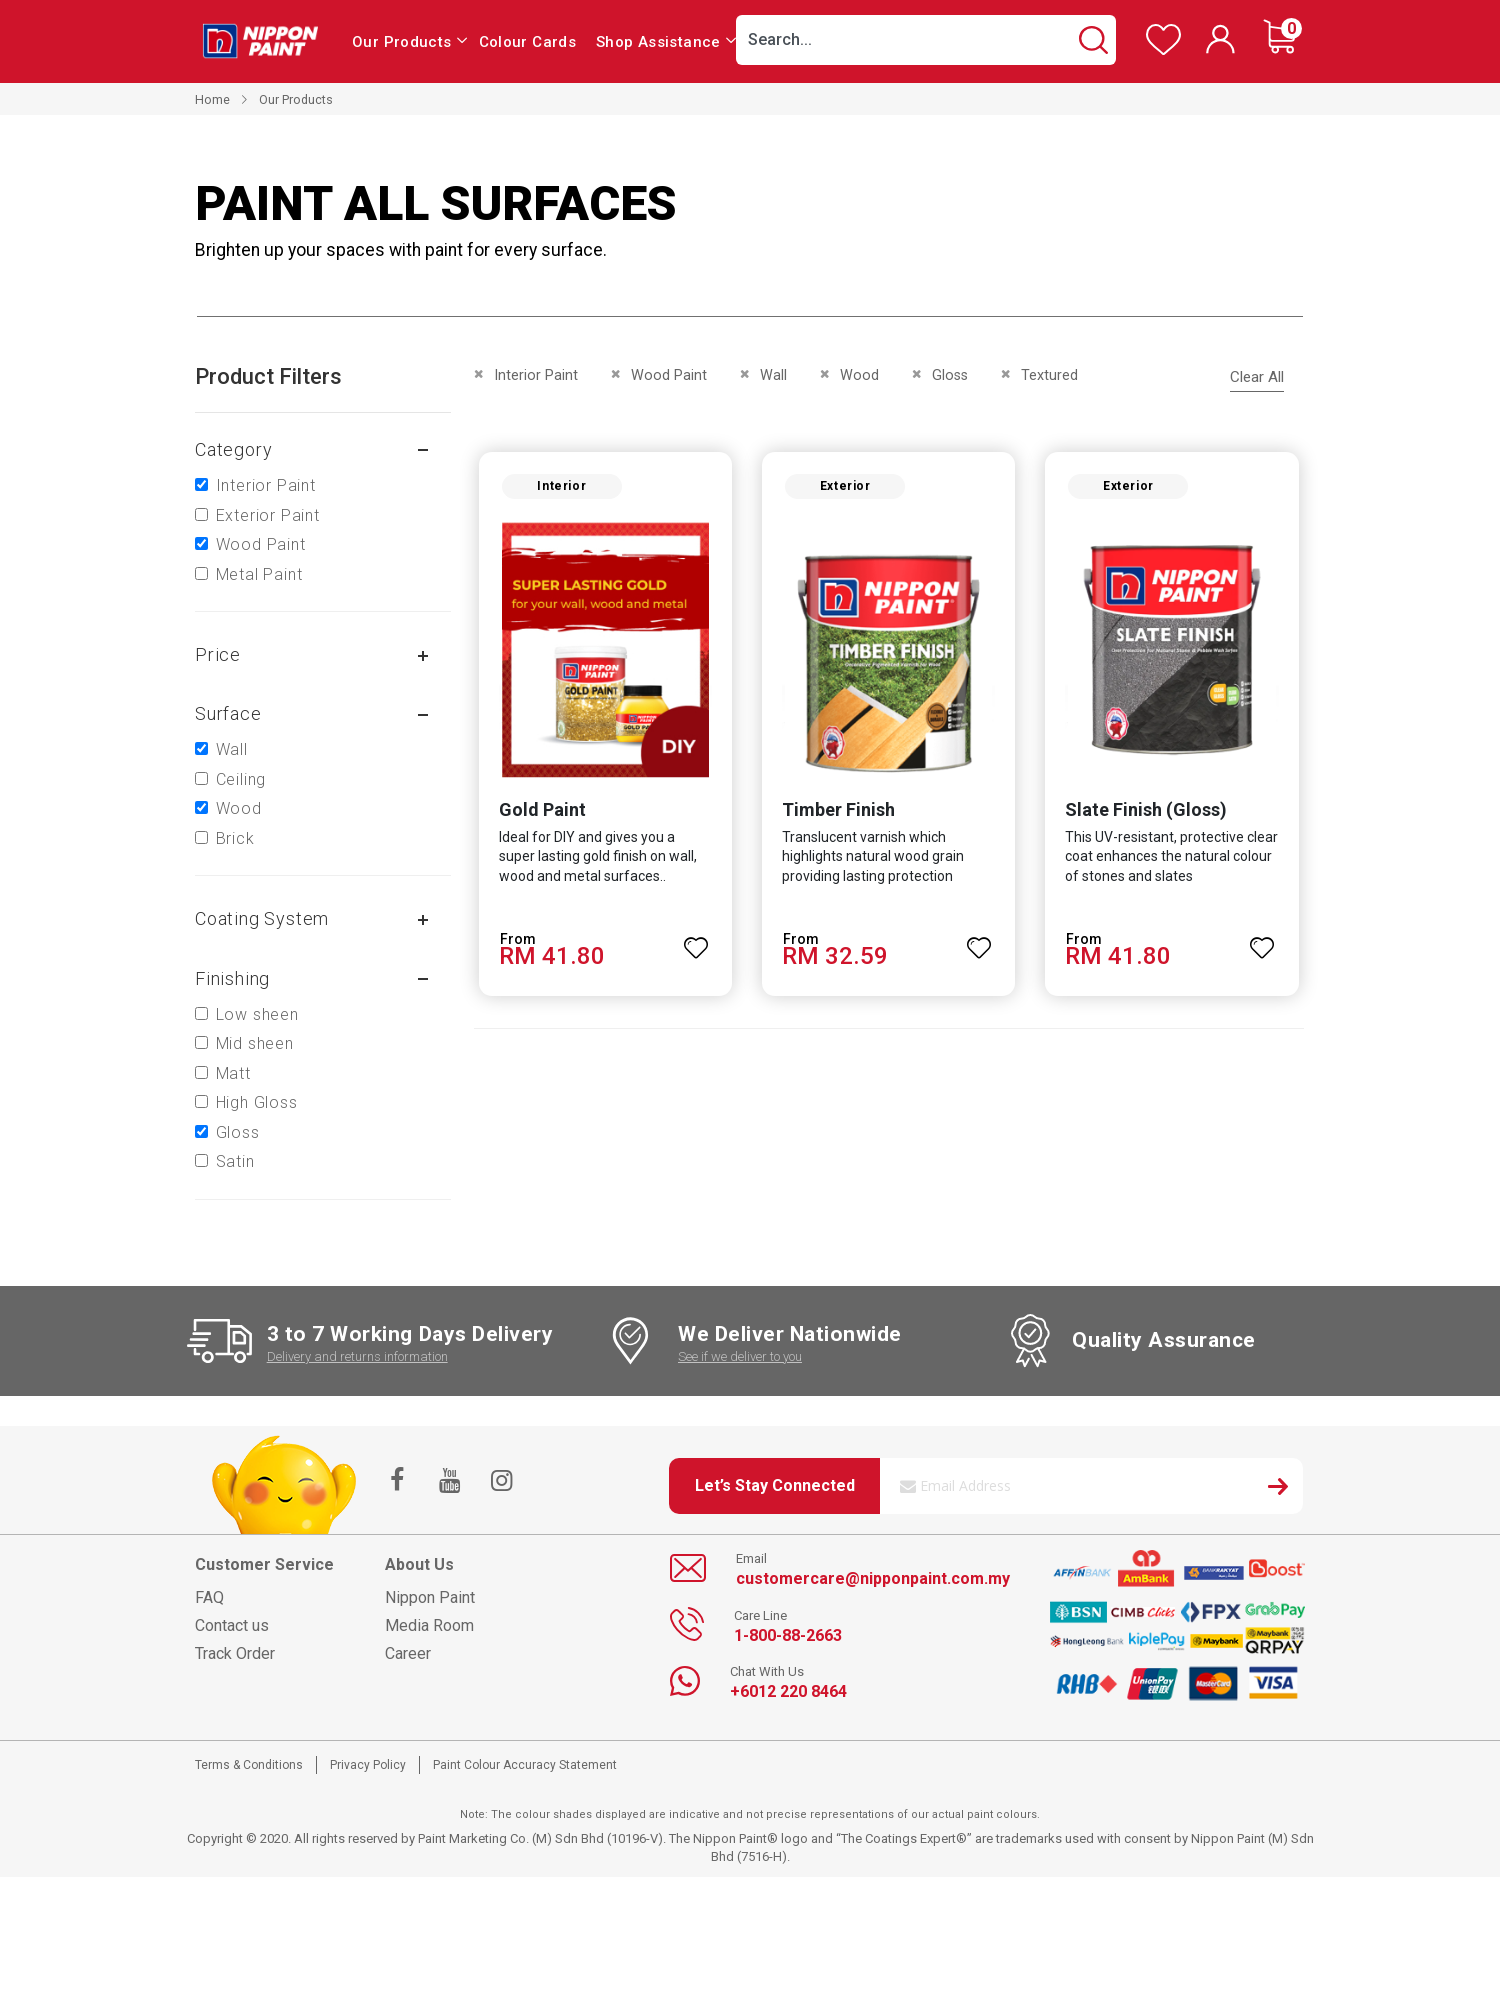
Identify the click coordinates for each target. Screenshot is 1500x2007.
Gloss (238, 1132)
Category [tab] (233, 449)
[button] (696, 940)
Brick (235, 838)
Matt (233, 1073)
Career (408, 1653)
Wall (232, 749)
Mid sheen (255, 1043)
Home (212, 99)
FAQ (209, 1597)
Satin (235, 1161)
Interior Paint (266, 485)
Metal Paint (259, 574)
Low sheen (257, 1014)
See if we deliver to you (740, 1356)
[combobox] (926, 40)
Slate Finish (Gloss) (1147, 810)
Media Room (429, 1625)
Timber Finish (838, 810)
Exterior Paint (268, 515)
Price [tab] (218, 654)
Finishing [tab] (232, 978)
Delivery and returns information (357, 1356)
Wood (239, 808)
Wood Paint (261, 544)
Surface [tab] (228, 713)
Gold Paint (541, 810)
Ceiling (241, 779)
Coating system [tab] (262, 918)
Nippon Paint (430, 1597)
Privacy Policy (368, 1765)
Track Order (235, 1653)
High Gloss (257, 1102)
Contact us (232, 1625)
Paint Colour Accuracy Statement (525, 1765)
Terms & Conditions (249, 1765)
